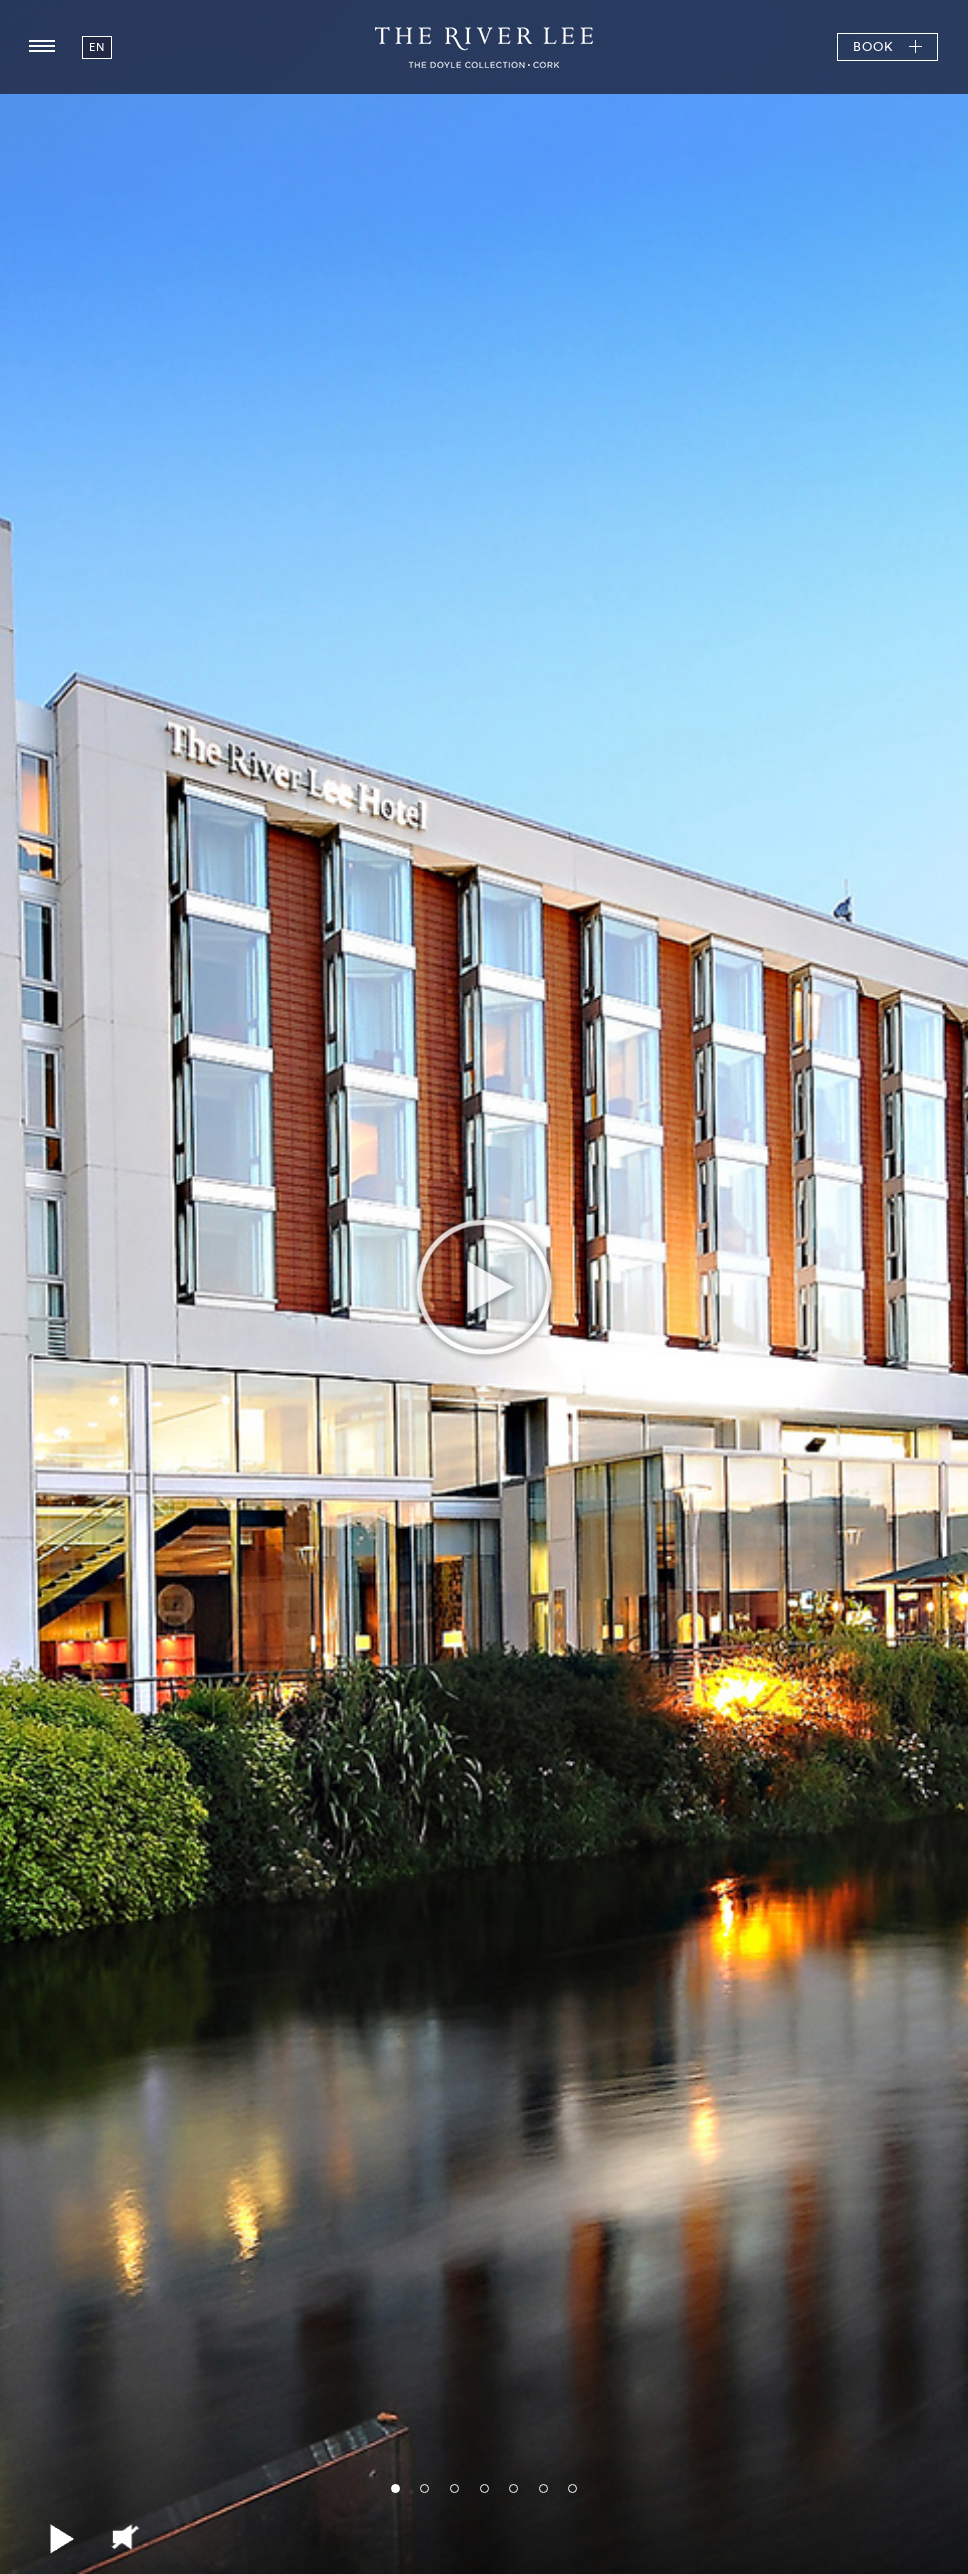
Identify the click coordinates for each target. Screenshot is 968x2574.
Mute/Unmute (125, 2539)
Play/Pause (65, 2539)
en (96, 47)
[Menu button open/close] (42, 47)
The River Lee (484, 47)
